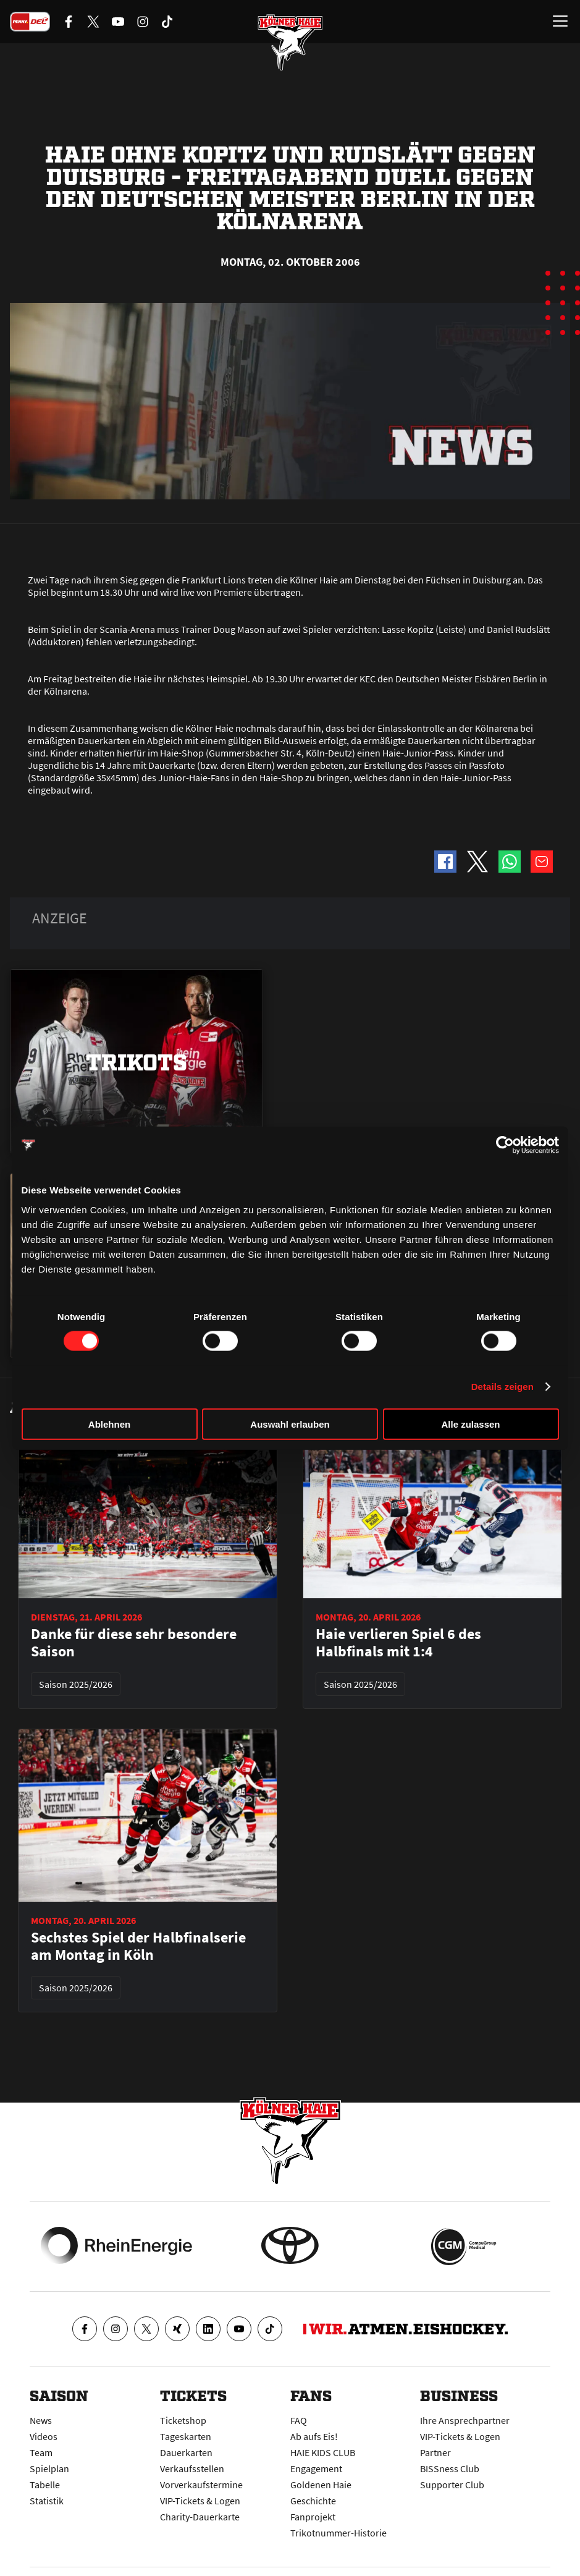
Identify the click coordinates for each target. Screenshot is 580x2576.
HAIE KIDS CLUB (322, 2452)
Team (41, 2452)
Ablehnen (109, 1423)
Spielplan (49, 2468)
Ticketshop (183, 2420)
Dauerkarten (186, 2452)
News (41, 2420)
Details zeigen (502, 1386)
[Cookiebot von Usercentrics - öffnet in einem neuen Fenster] (505, 1145)
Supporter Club (452, 2484)
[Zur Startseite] (290, 43)
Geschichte (313, 2500)
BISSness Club (449, 2468)
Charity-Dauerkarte (200, 2516)
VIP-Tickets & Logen (200, 2500)
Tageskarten (185, 2436)
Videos (43, 2436)
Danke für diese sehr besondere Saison (134, 1642)
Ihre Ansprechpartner (465, 2420)
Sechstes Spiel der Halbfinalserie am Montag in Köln (138, 1946)
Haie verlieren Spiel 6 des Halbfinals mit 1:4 (398, 1642)
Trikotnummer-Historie (338, 2533)
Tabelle (45, 2484)
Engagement (316, 2468)
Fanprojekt (312, 2516)
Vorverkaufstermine (201, 2484)
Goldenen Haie (320, 2484)
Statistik (47, 2500)
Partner (435, 2452)
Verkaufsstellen (192, 2468)
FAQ (298, 2420)
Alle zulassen (470, 1423)
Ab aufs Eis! (314, 2436)
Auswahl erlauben (289, 1423)
